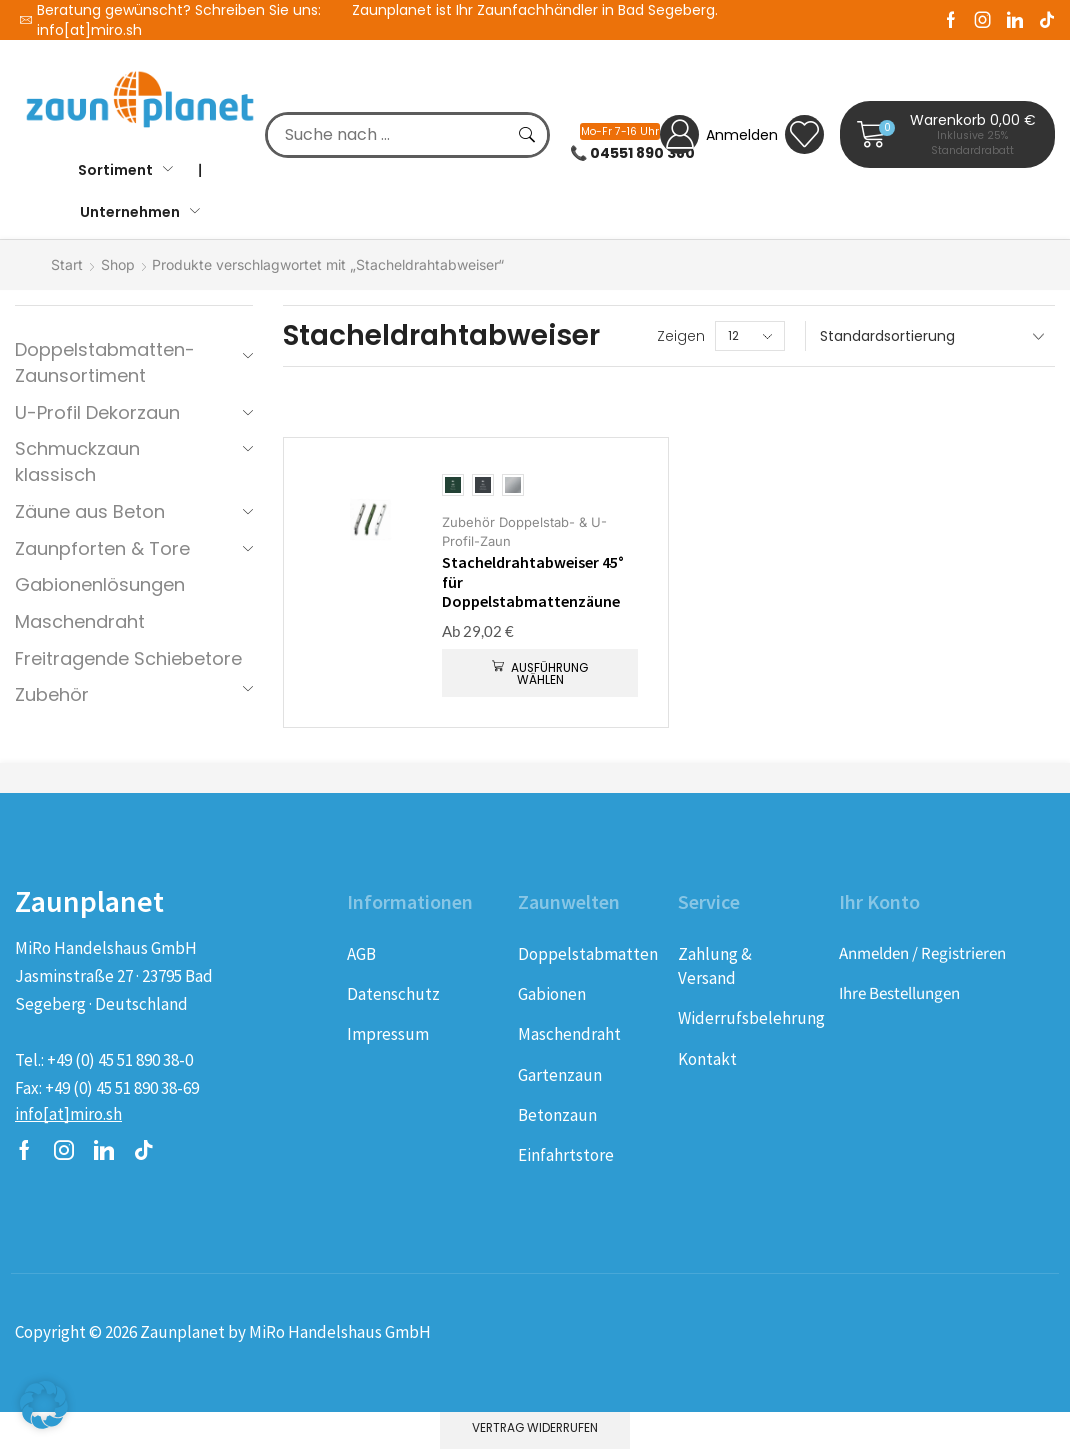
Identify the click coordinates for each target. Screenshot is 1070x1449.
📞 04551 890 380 (632, 153)
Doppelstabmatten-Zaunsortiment (105, 362)
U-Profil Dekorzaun (97, 412)
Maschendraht (80, 621)
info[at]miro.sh (89, 30)
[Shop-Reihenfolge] (930, 336)
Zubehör (52, 694)
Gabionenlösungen (100, 584)
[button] (947, 134)
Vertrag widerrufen (535, 1428)
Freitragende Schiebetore (128, 658)
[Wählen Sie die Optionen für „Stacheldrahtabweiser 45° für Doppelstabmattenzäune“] (540, 673)
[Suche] (527, 135)
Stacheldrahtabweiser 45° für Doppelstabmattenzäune (533, 581)
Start (67, 264)
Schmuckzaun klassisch (77, 461)
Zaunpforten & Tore (102, 548)
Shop (118, 264)
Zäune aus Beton (90, 511)
